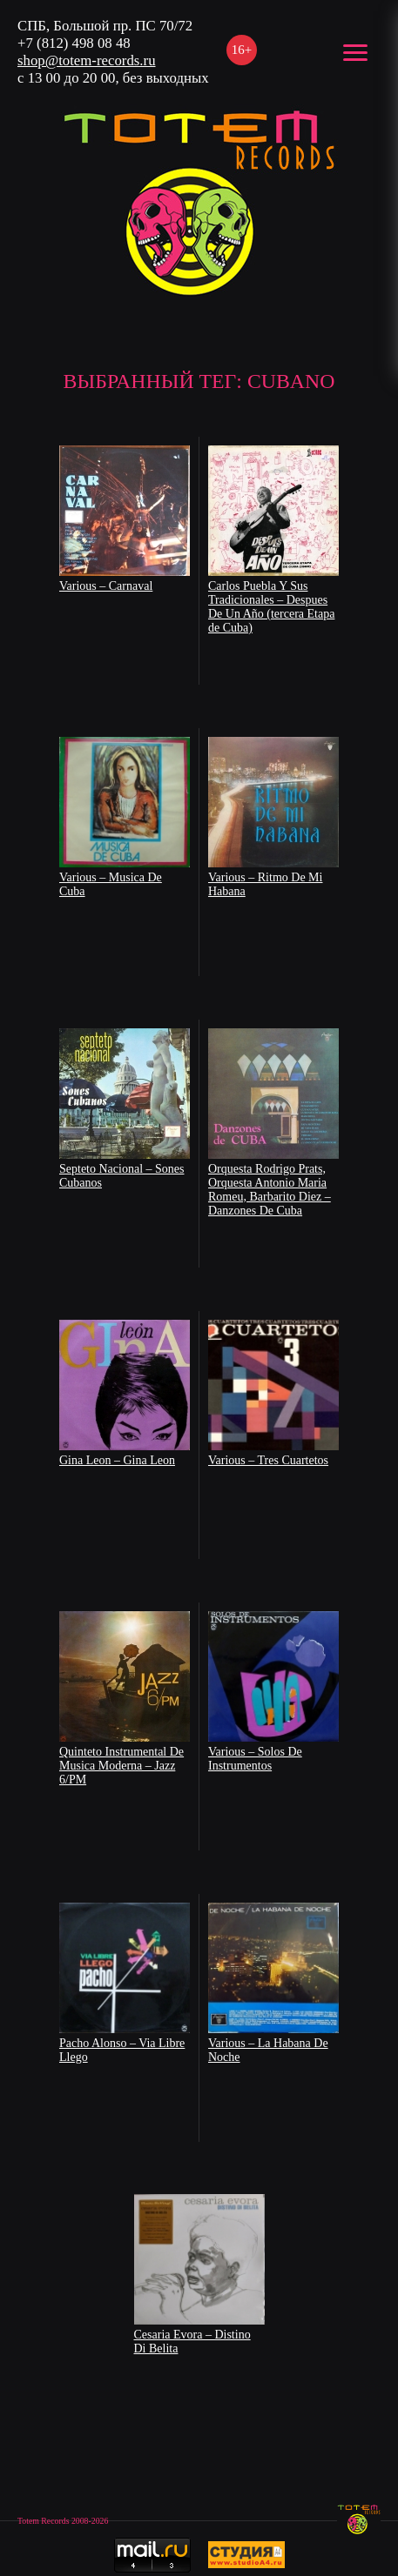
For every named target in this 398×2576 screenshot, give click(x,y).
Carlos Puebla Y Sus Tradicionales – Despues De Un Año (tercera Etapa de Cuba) (271, 606)
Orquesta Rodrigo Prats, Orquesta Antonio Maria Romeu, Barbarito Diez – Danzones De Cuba (269, 1189)
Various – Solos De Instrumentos (255, 1758)
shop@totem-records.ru (86, 60)
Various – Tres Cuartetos (268, 1460)
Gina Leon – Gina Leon (117, 1460)
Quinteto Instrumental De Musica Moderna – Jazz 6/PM (121, 1765)
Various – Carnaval (105, 585)
